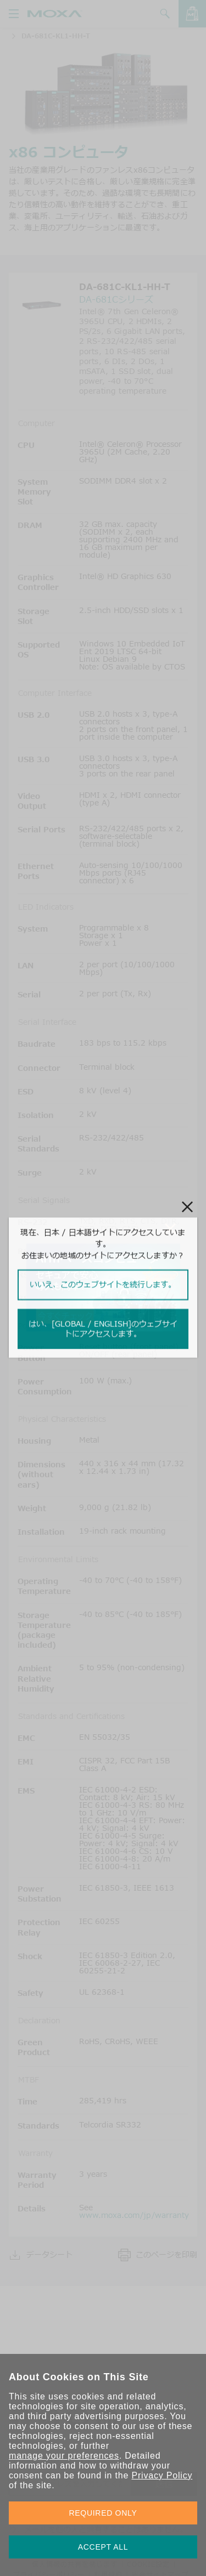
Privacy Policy (161, 2475)
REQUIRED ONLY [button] (103, 2513)
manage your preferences (64, 2455)
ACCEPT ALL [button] (103, 2547)
